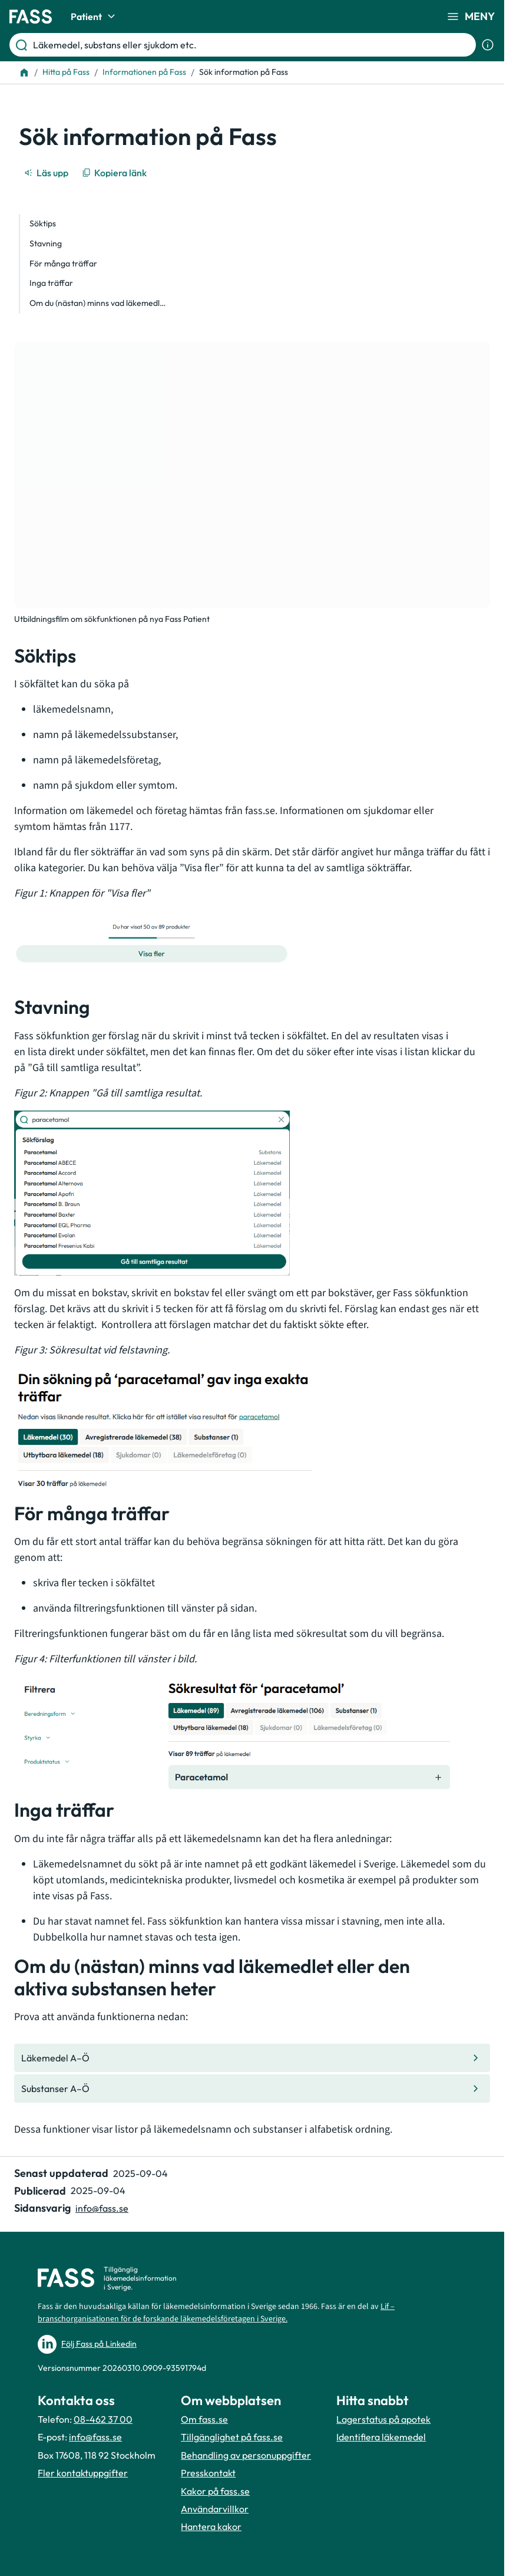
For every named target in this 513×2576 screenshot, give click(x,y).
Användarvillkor (215, 2509)
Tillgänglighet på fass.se (232, 2437)
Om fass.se (204, 2419)
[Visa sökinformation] (488, 45)
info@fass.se (95, 2437)
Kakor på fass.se (215, 2491)
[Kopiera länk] (115, 172)
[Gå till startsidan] (30, 16)
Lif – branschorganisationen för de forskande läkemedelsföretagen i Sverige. (216, 2313)
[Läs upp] (47, 172)
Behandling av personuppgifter (246, 2455)
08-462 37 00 (103, 2419)
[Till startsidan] (24, 72)
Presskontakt (208, 2473)
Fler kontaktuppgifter (83, 2473)
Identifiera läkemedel (381, 2437)
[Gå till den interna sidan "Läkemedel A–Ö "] (252, 2058)
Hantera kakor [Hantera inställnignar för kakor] (211, 2526)
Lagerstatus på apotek (383, 2419)
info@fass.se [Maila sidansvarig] (101, 2208)
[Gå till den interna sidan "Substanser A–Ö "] (252, 2088)
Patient (94, 16)
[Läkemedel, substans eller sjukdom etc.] (252, 45)
